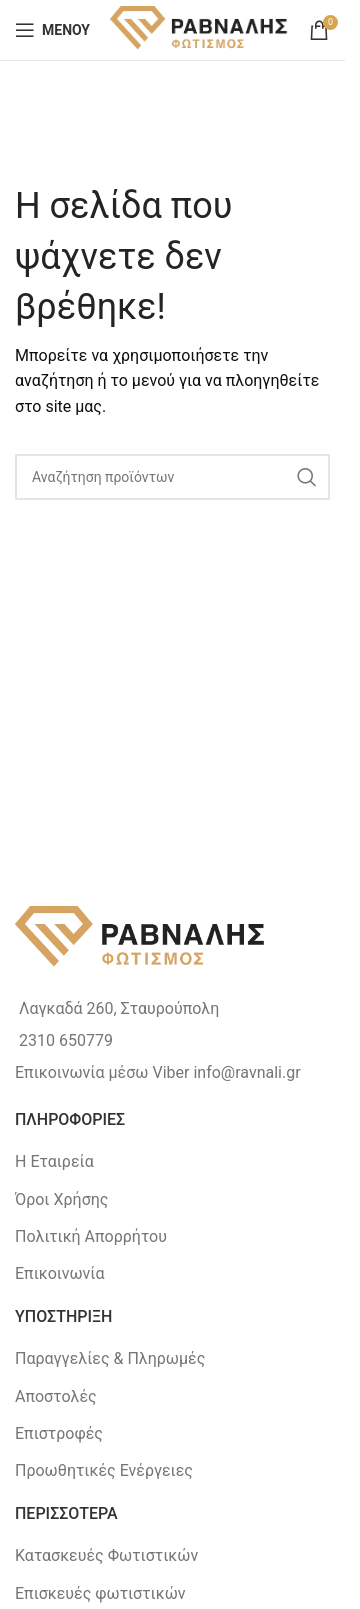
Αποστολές (56, 1396)
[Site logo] (199, 28)
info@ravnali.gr (246, 1072)
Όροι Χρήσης (61, 1199)
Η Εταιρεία (54, 1161)
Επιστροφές (59, 1433)
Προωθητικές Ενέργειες (104, 1470)
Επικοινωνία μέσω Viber (102, 1072)
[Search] (172, 477)
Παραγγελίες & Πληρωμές (110, 1358)
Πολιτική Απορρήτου (91, 1236)
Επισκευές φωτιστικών (100, 1593)
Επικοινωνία (60, 1273)
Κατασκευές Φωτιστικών (106, 1555)
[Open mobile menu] (52, 30)
